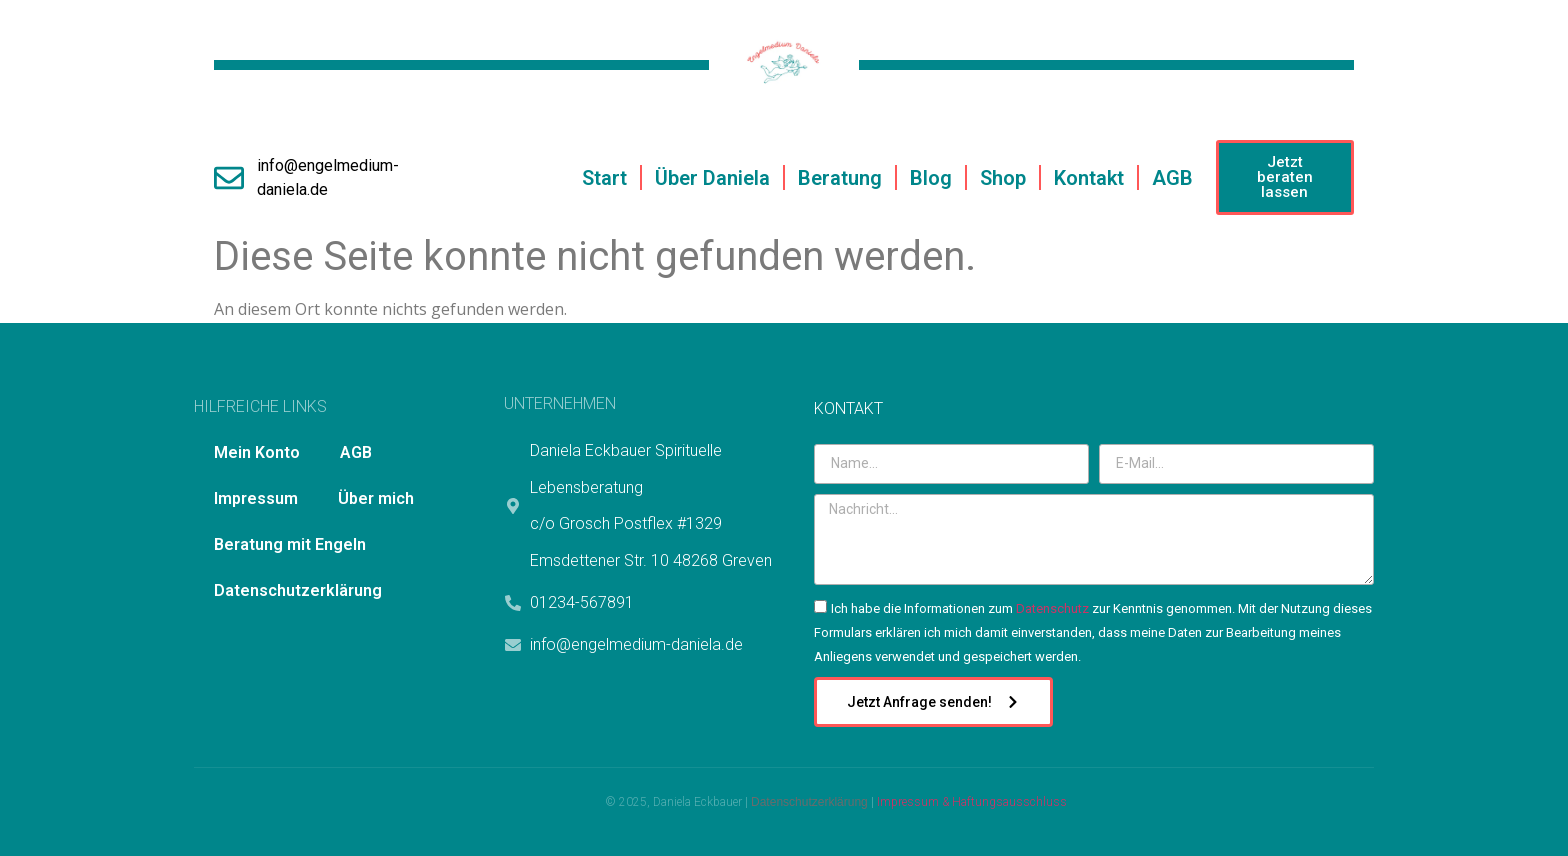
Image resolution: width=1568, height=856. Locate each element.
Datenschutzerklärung (298, 590)
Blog (931, 178)
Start (604, 178)
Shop (1003, 178)
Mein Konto (257, 452)
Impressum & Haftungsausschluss (972, 802)
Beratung (840, 178)
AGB (1172, 178)
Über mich (376, 498)
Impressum (256, 498)
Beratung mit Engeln (290, 544)
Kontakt (1089, 178)
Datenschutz (1052, 608)
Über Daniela (712, 178)
